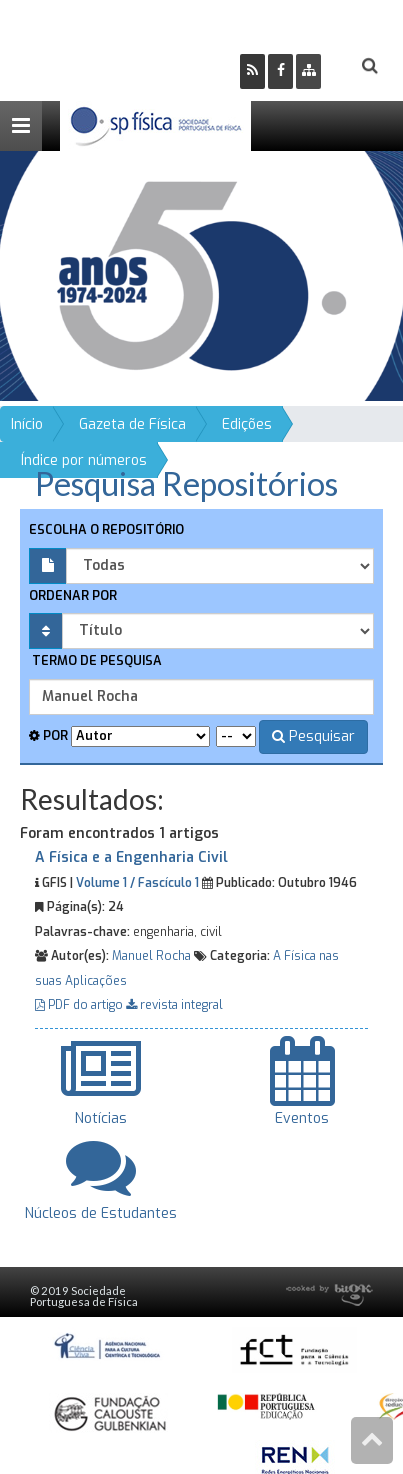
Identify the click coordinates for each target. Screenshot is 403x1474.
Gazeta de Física (132, 424)
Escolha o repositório (106, 529)
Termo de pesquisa (95, 660)
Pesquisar (313, 736)
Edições (247, 424)
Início (27, 424)
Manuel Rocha (151, 956)
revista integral (174, 1005)
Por (48, 735)
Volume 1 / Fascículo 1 (137, 883)
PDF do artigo (80, 1005)
